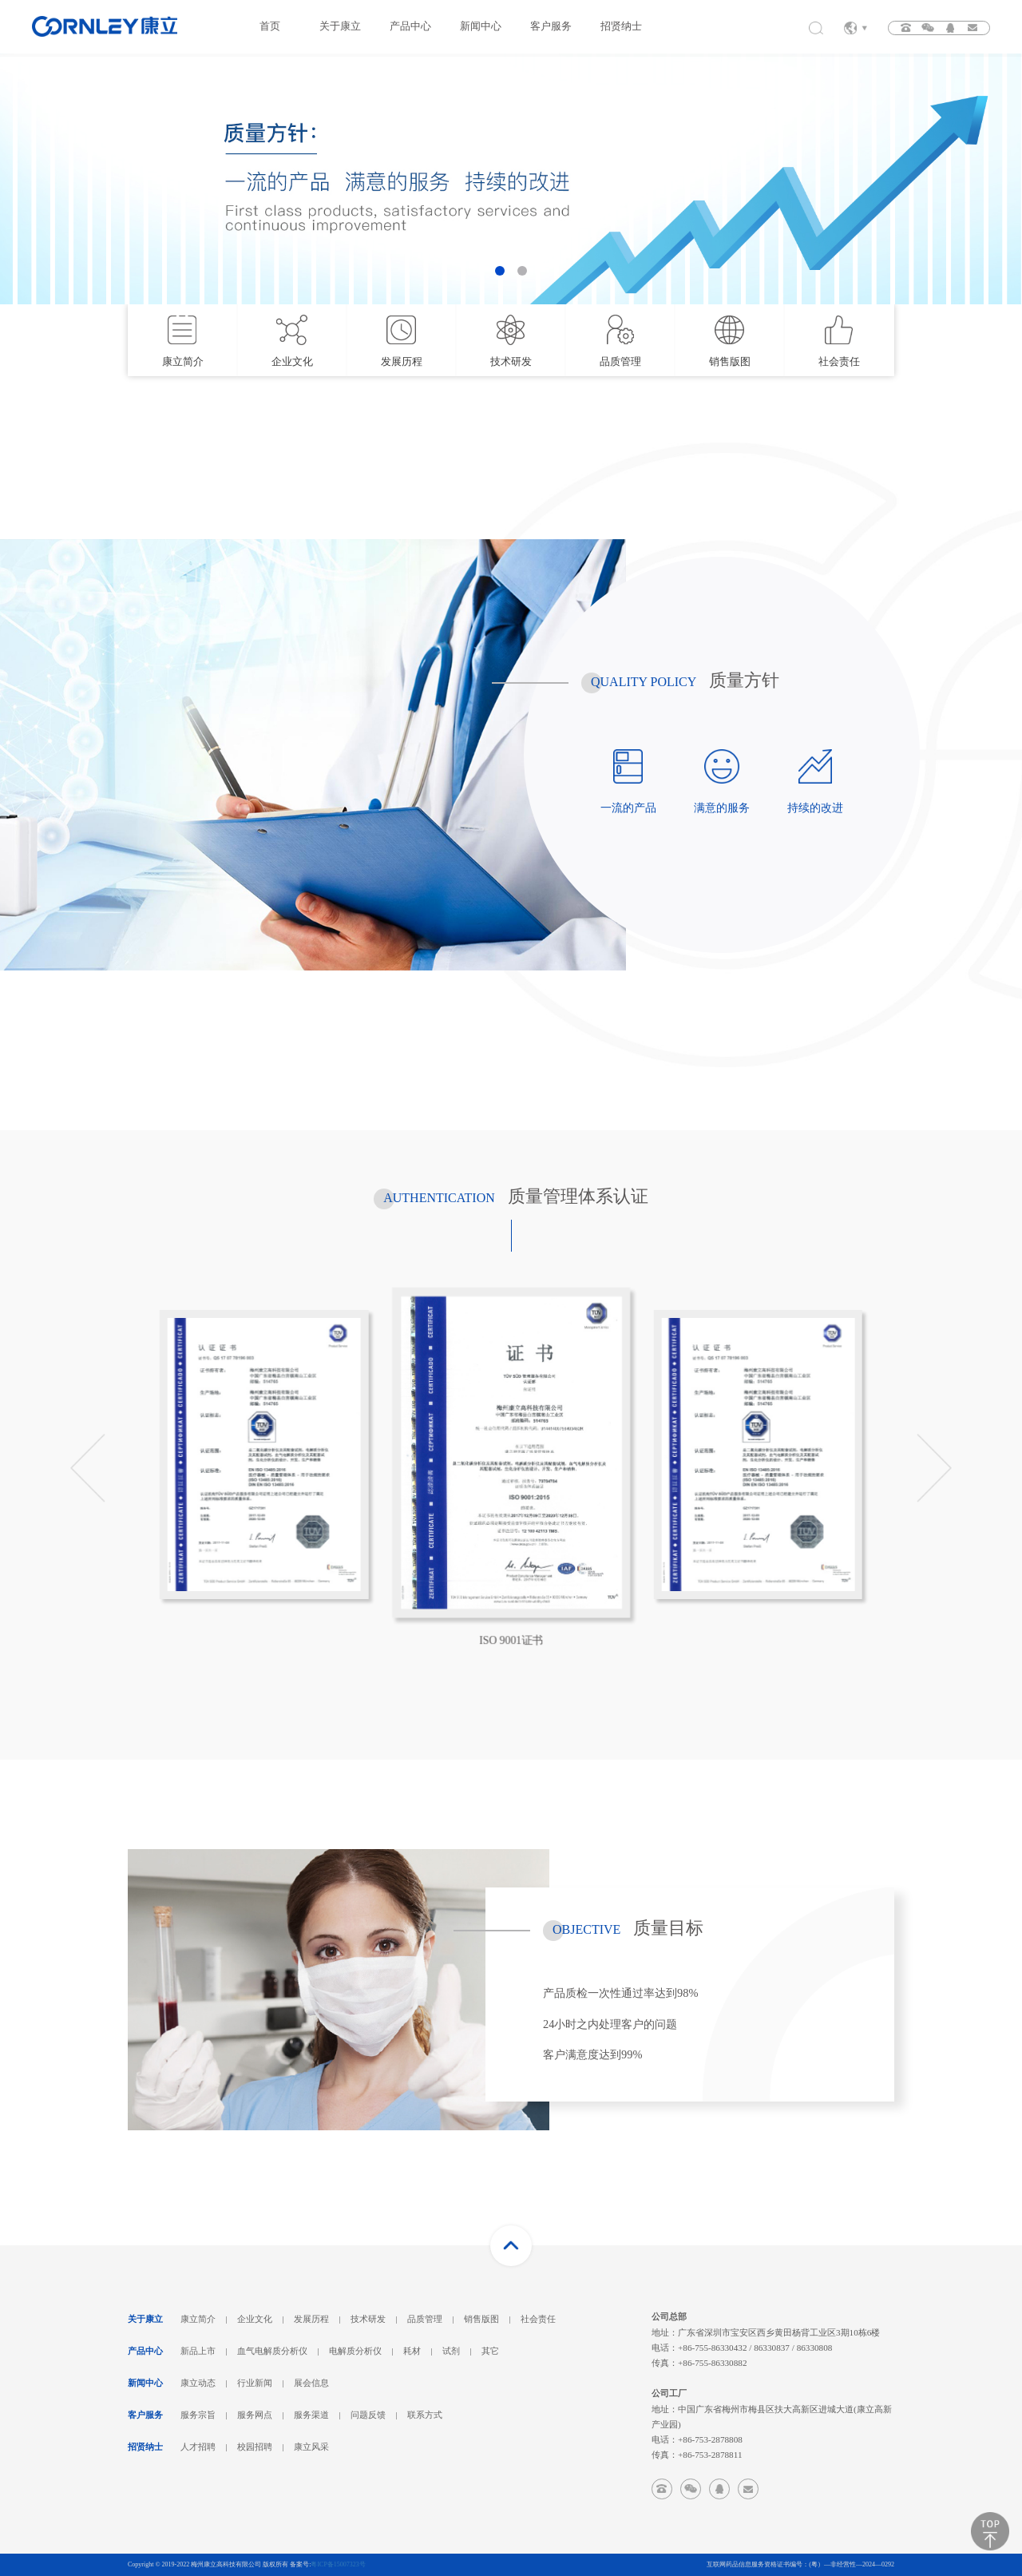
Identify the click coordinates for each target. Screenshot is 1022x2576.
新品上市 (198, 2351)
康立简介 (198, 2319)
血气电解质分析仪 (272, 2351)
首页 (269, 26)
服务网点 (254, 2414)
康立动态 (198, 2382)
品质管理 (424, 2319)
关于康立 (340, 26)
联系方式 (424, 2414)
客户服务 (551, 26)
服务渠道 (311, 2414)
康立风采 (311, 2446)
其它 (490, 2351)
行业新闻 (254, 2382)
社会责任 (538, 2319)
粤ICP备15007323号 (338, 2564)
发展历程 (311, 2319)
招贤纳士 (621, 26)
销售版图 (481, 2319)
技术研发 (368, 2319)
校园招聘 (254, 2446)
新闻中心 (480, 26)
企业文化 (254, 2319)
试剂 (451, 2351)
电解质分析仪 (355, 2351)
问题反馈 (368, 2414)
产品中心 (410, 26)
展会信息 (311, 2382)
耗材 (412, 2351)
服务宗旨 (198, 2414)
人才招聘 (198, 2446)
